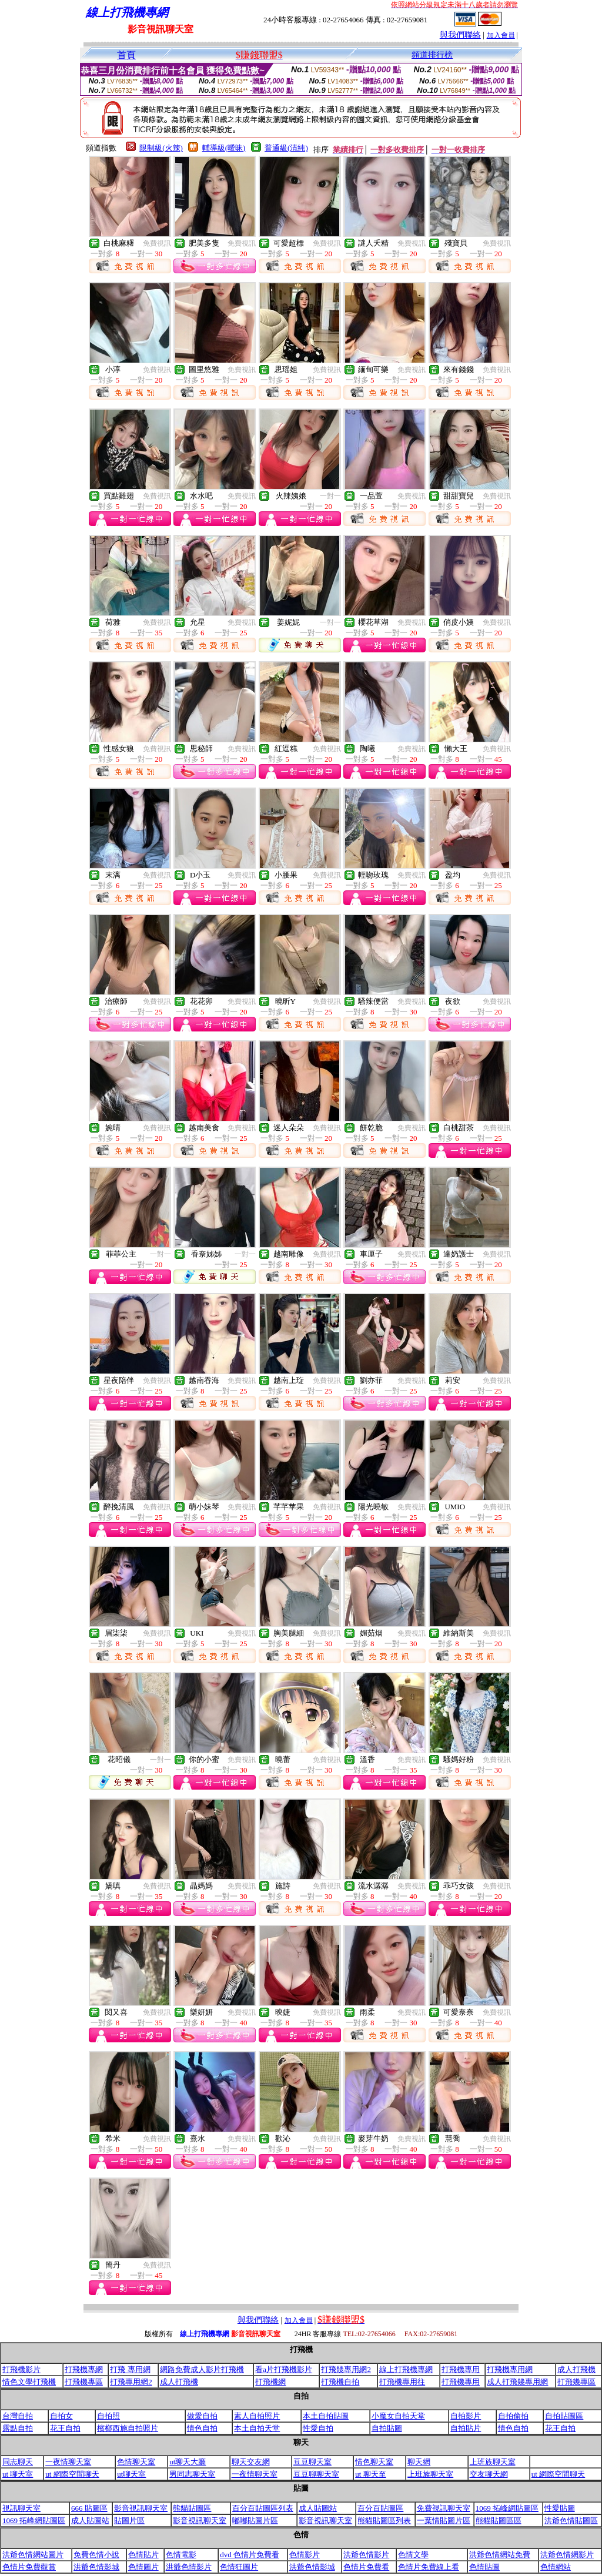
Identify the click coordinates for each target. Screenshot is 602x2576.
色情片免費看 (366, 2566)
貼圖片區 (129, 2520)
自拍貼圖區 (564, 2415)
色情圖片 (143, 2566)
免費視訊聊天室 (443, 2508)
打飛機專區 (84, 2381)
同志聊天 (17, 2461)
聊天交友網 (251, 2461)
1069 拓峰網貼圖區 (507, 2508)
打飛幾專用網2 (346, 2369)
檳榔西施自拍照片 (127, 2428)
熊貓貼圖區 (192, 2508)
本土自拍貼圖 (326, 2415)
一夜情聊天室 (68, 2461)
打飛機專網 (84, 2369)
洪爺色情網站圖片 (32, 2554)
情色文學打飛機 (29, 2381)
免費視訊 (157, 243)
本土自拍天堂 (257, 2428)
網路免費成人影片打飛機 (202, 2369)
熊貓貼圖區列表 (384, 2520)
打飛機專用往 (402, 2381)
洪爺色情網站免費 (499, 2554)
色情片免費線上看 (428, 2566)
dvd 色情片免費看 (249, 2554)
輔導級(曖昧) (224, 147)
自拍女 (61, 2415)
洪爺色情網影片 (567, 2554)
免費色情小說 (96, 2554)
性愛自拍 (318, 2428)
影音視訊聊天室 (141, 2508)
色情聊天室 (136, 2461)
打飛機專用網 (510, 2369)
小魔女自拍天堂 (398, 2415)
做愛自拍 (202, 2415)
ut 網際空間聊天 (72, 2474)
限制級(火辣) (161, 147)
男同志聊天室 (192, 2474)
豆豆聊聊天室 (316, 2474)
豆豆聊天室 (312, 2461)
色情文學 (413, 2554)
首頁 (126, 55)
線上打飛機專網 (406, 2369)
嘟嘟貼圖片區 (255, 2520)
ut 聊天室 (17, 2474)
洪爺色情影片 (366, 2554)
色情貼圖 (484, 2566)
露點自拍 (17, 2428)
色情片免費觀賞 (29, 2566)
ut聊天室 (131, 2474)
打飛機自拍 (340, 2381)
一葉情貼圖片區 (443, 2520)
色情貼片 (143, 2554)
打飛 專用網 (130, 2369)
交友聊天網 (489, 2474)
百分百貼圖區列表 (262, 2508)
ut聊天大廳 (187, 2461)
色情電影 (181, 2554)
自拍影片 (465, 2415)
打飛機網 (270, 2381)
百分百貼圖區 (380, 2508)
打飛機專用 (461, 2369)
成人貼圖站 (318, 2508)
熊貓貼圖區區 (498, 2520)
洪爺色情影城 (96, 2566)
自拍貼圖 (387, 2428)
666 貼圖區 (89, 2508)
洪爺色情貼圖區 (571, 2520)
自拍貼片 (465, 2428)
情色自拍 (202, 2428)
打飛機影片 (21, 2369)
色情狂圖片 (239, 2566)
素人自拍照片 (257, 2415)
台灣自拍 (17, 2415)
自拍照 (108, 2415)
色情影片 (304, 2554)
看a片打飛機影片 (283, 2369)
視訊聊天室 (21, 2508)
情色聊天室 (374, 2461)
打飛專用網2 (131, 2381)
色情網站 (555, 2566)
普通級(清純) (286, 147)
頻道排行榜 (432, 55)
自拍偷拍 (513, 2415)
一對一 (330, 496)
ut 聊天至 (370, 2474)
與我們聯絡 (460, 35)
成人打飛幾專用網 (517, 2381)
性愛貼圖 (559, 2508)
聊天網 (418, 2461)
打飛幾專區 (576, 2381)
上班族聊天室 (493, 2461)
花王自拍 (65, 2428)
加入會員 (501, 35)
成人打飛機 (576, 2369)
